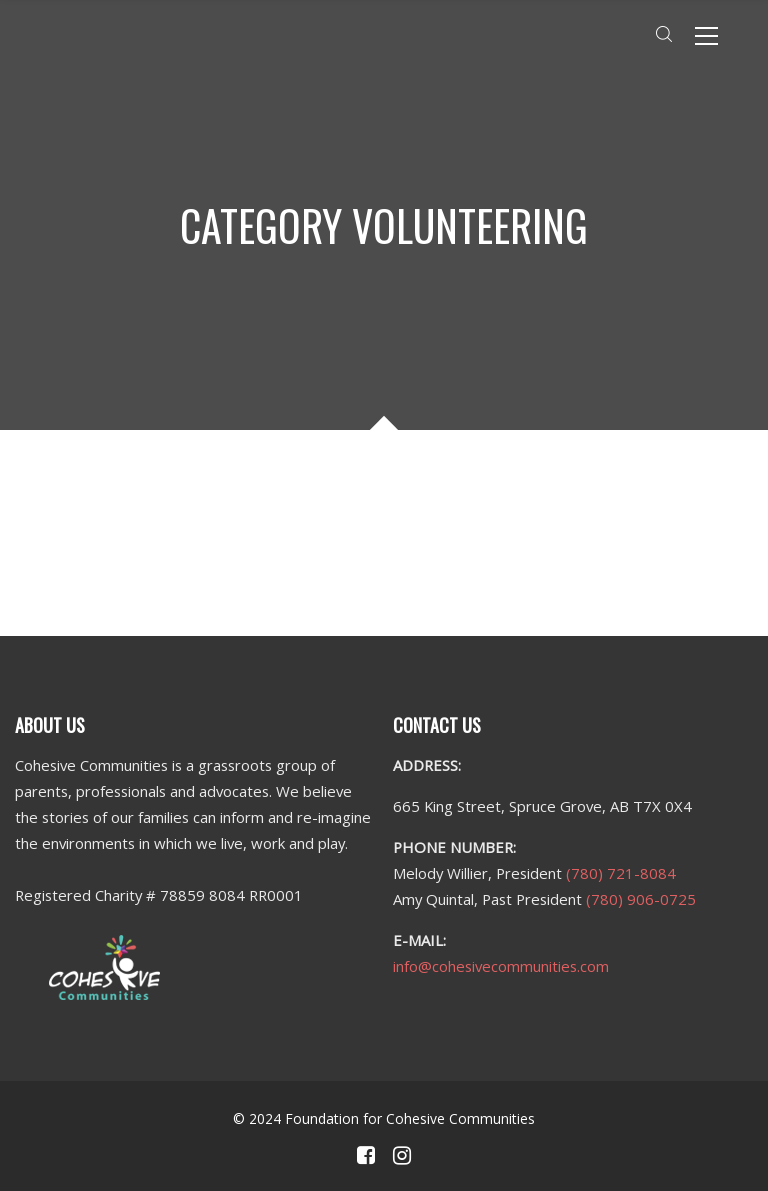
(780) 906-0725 (641, 899)
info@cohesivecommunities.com (501, 966)
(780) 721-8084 (621, 873)
